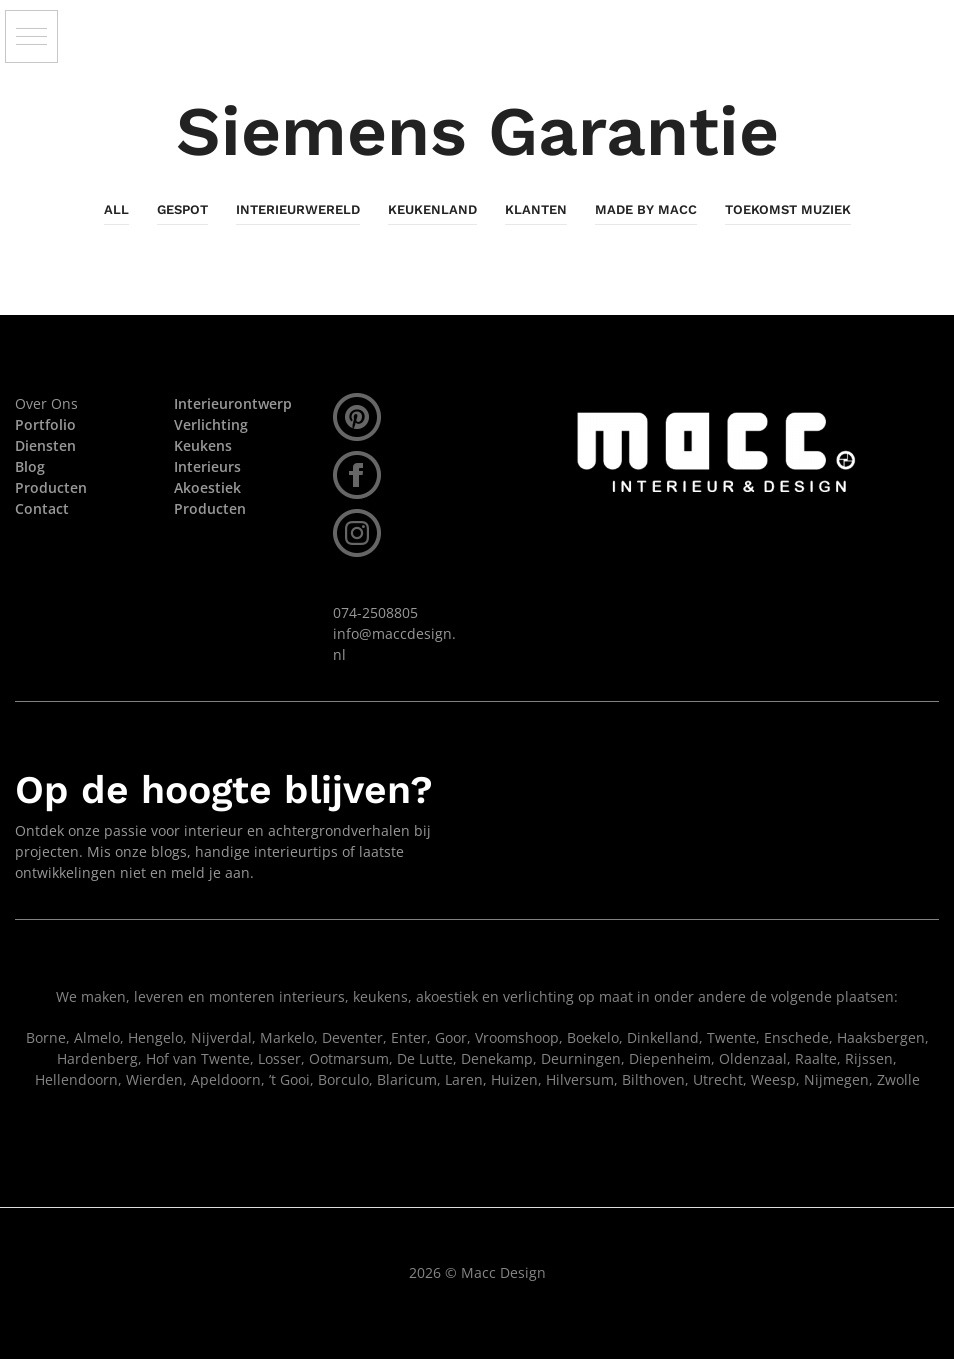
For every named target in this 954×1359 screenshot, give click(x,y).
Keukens (203, 445)
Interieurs (207, 466)
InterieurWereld (298, 209)
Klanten (536, 209)
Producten (210, 508)
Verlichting (211, 424)
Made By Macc (646, 209)
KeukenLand (432, 209)
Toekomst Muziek (788, 209)
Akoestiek (207, 487)
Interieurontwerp (233, 403)
